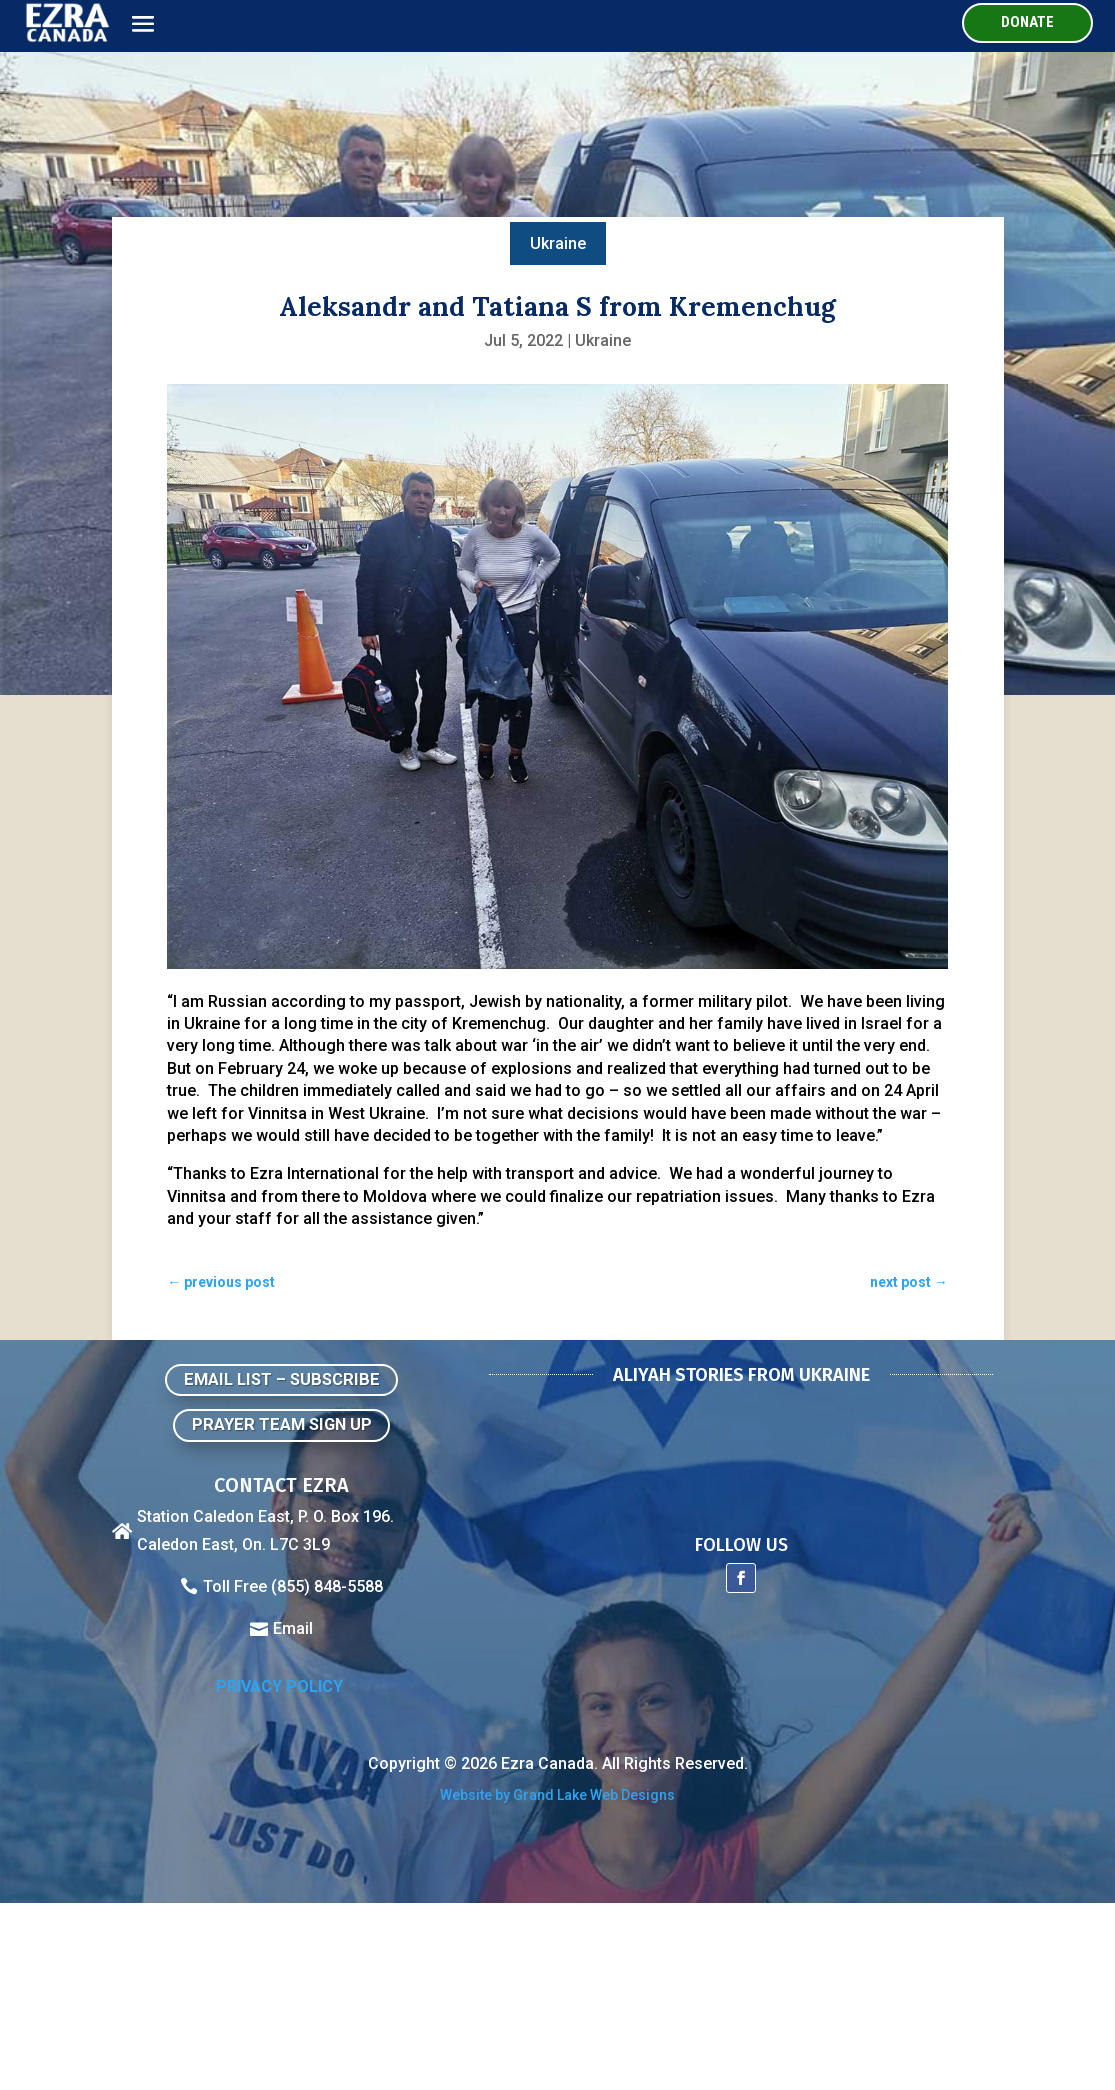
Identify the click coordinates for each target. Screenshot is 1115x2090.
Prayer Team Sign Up (281, 1428)
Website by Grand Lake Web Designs (557, 1800)
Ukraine (558, 243)
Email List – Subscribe (281, 1380)
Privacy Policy (281, 1691)
